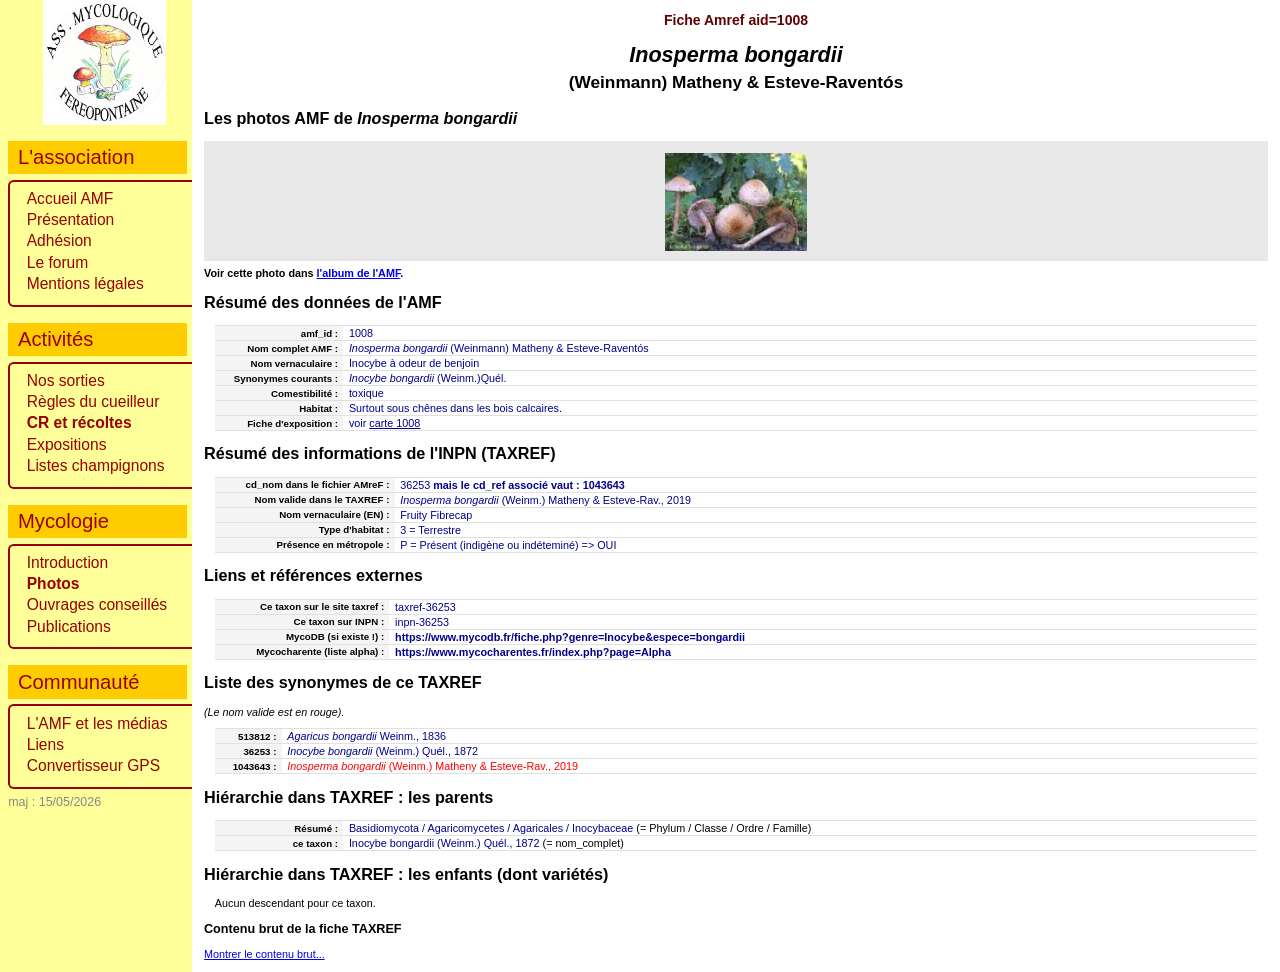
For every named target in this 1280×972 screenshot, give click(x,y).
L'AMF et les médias (97, 723)
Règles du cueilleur (93, 401)
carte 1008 (394, 423)
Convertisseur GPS (93, 765)
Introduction (68, 562)
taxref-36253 (425, 607)
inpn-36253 (422, 622)
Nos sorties (66, 380)
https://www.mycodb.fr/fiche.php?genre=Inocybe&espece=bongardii (570, 637)
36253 (415, 485)
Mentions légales (85, 283)
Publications (69, 626)
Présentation (71, 219)
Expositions (67, 444)
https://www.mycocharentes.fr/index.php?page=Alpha (533, 652)
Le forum (58, 262)
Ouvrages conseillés (97, 604)
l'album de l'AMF (359, 273)
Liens (45, 744)
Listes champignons (96, 465)
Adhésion (59, 240)
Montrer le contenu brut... (264, 954)
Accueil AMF (70, 198)
